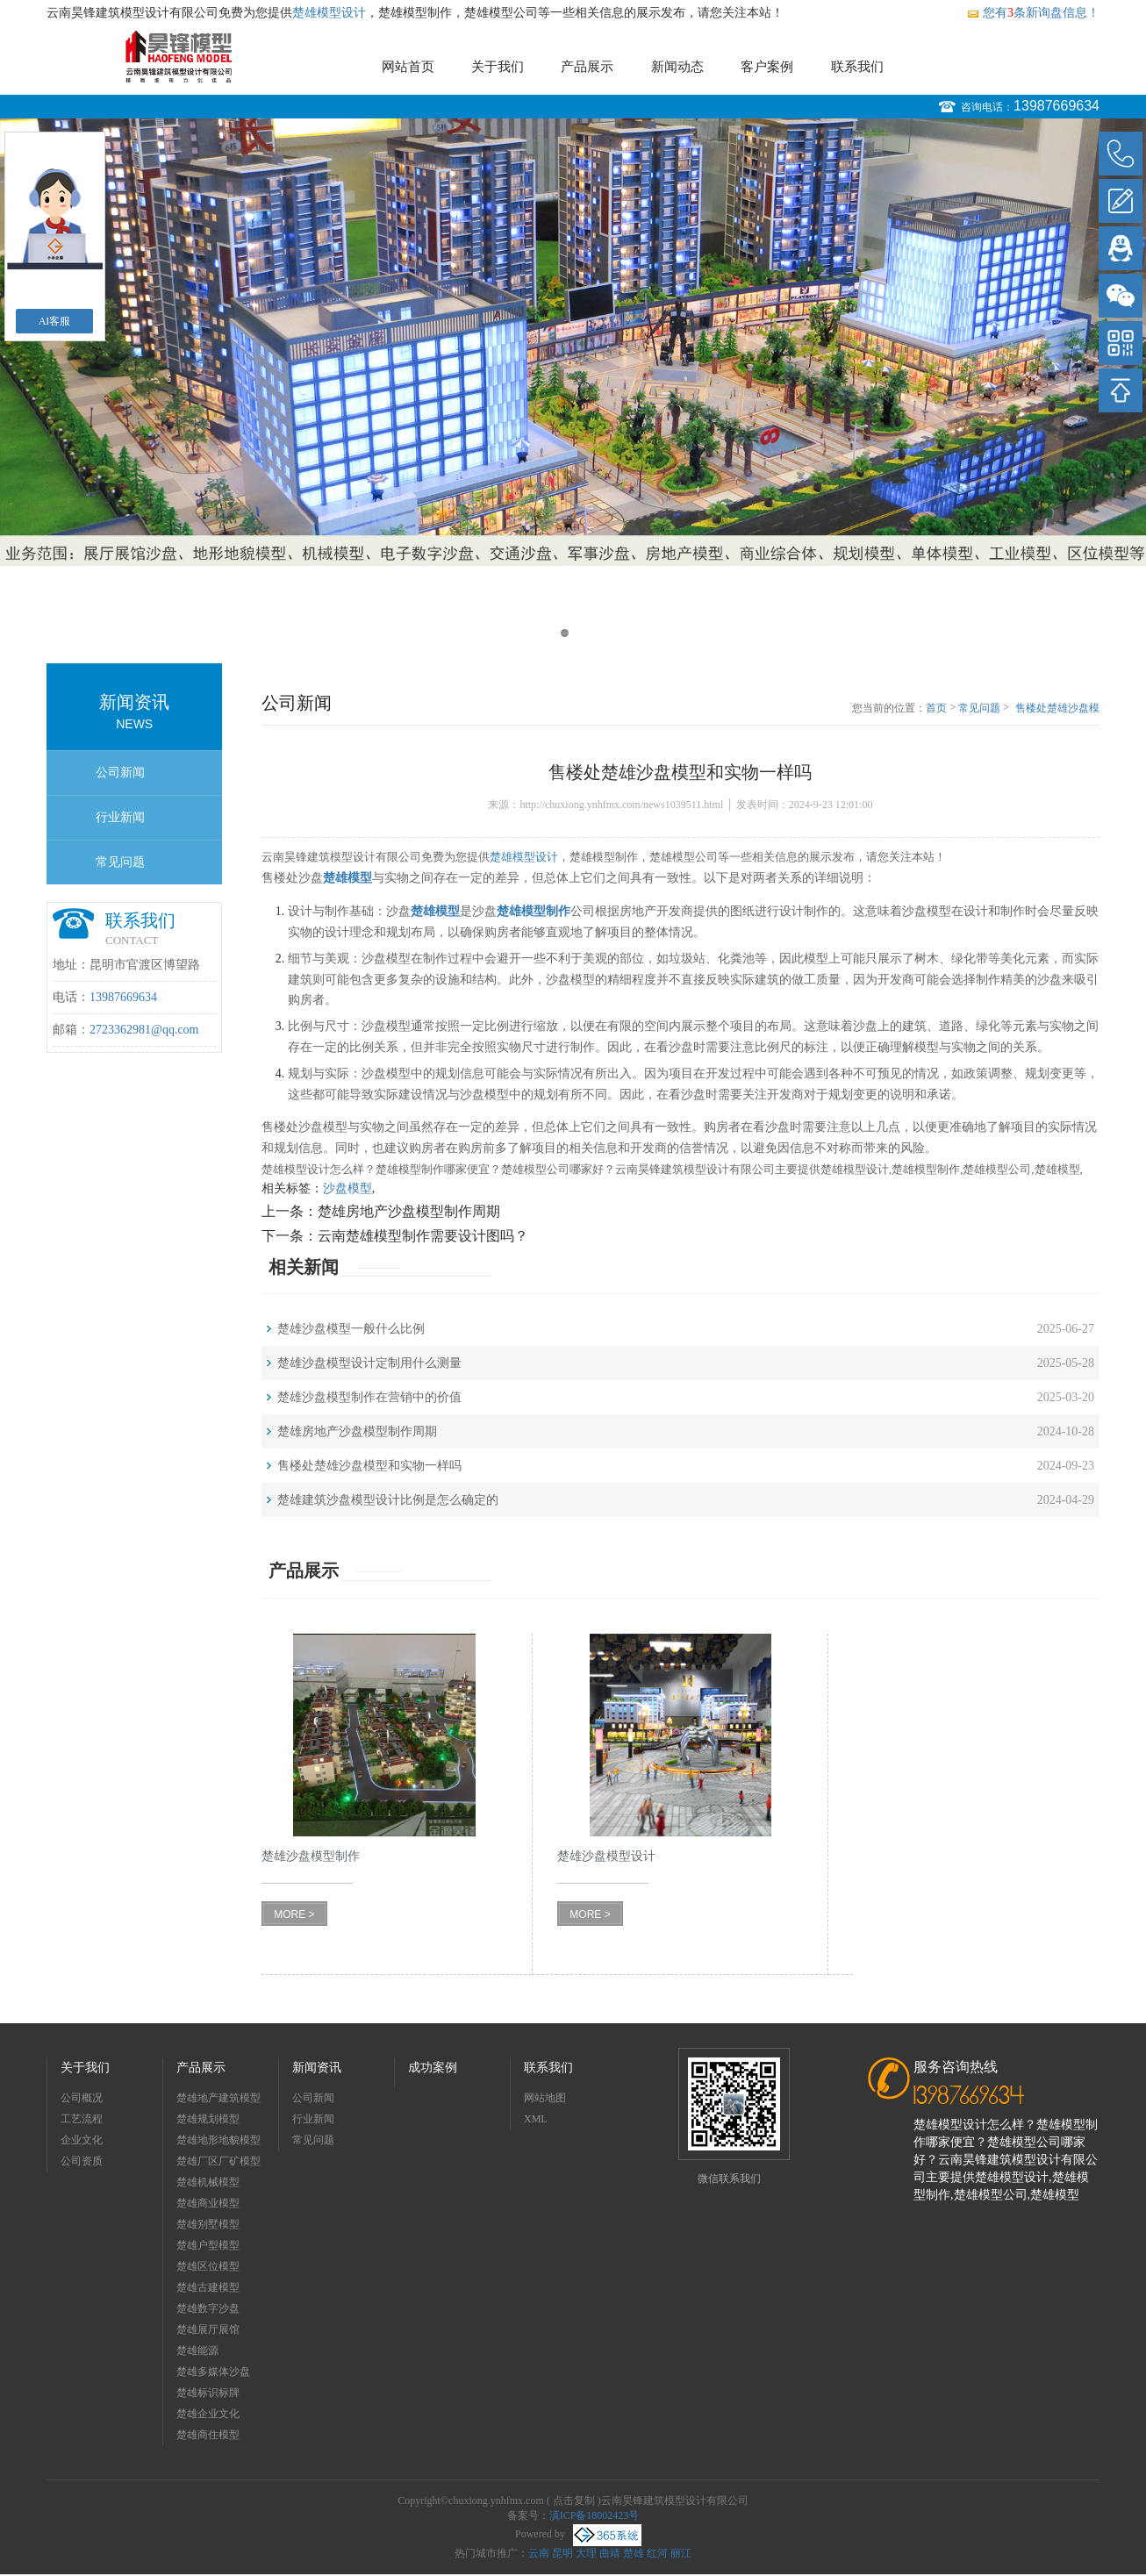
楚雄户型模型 (208, 2245)
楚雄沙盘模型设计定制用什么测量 (369, 1363)
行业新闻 (120, 817)
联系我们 (857, 67)
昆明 (562, 2553)
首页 (936, 708)
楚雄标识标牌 (208, 2392)
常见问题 (120, 862)
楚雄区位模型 (208, 2266)
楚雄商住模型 (208, 2435)
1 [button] (565, 633)
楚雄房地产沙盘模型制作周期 (409, 1211)
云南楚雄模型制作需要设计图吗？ (423, 1235)
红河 (657, 2553)
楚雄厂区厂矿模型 (218, 2161)
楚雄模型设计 (329, 12)
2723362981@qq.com (144, 1029)
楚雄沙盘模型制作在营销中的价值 (369, 1397)
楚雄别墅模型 (208, 2224)
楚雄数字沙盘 (208, 2308)
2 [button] (581, 633)
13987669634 (1056, 105)
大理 (586, 2553)
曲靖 (609, 2553)
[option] (573, 342)
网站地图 (545, 2098)
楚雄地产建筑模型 (218, 2098)
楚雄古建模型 (208, 2287)
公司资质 (82, 2161)
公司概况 (82, 2098)
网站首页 (408, 67)
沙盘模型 (347, 1188)
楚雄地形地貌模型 (218, 2140)
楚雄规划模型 (208, 2119)
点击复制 (574, 2500)
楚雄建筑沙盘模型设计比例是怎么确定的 (387, 1499)
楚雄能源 (197, 2350)
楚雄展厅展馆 (208, 2329)
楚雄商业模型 (208, 2203)
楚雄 (633, 2553)
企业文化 (82, 2140)
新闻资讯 (316, 2067)
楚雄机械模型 (208, 2182)
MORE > (294, 1914)
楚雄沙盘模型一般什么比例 (351, 1328)
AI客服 (55, 321)
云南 (538, 2553)
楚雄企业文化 (208, 2414)
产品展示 (587, 67)
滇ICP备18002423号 (594, 2515)
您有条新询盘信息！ (1032, 12)
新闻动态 (677, 67)
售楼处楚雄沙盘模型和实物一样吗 (1057, 709)
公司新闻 (120, 772)
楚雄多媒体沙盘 (213, 2371)
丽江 (680, 2553)
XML (536, 2119)
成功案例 (432, 2067)
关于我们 (497, 67)
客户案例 (767, 67)
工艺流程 (82, 2119)
